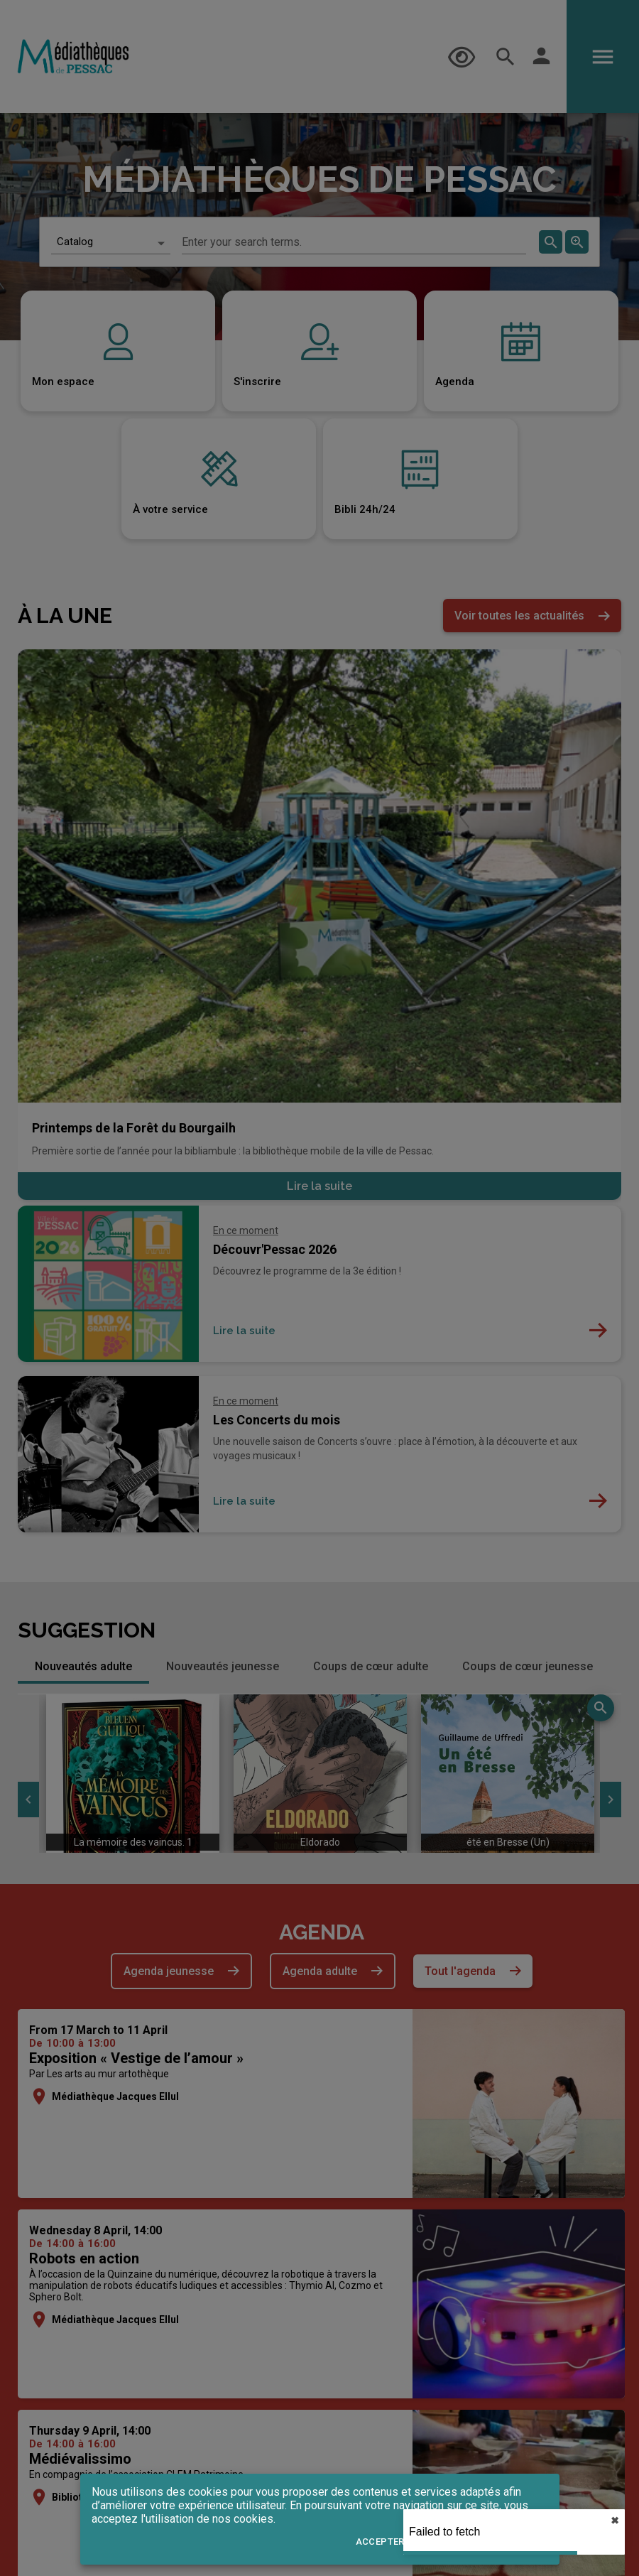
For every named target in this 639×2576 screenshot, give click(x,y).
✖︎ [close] (615, 2520)
